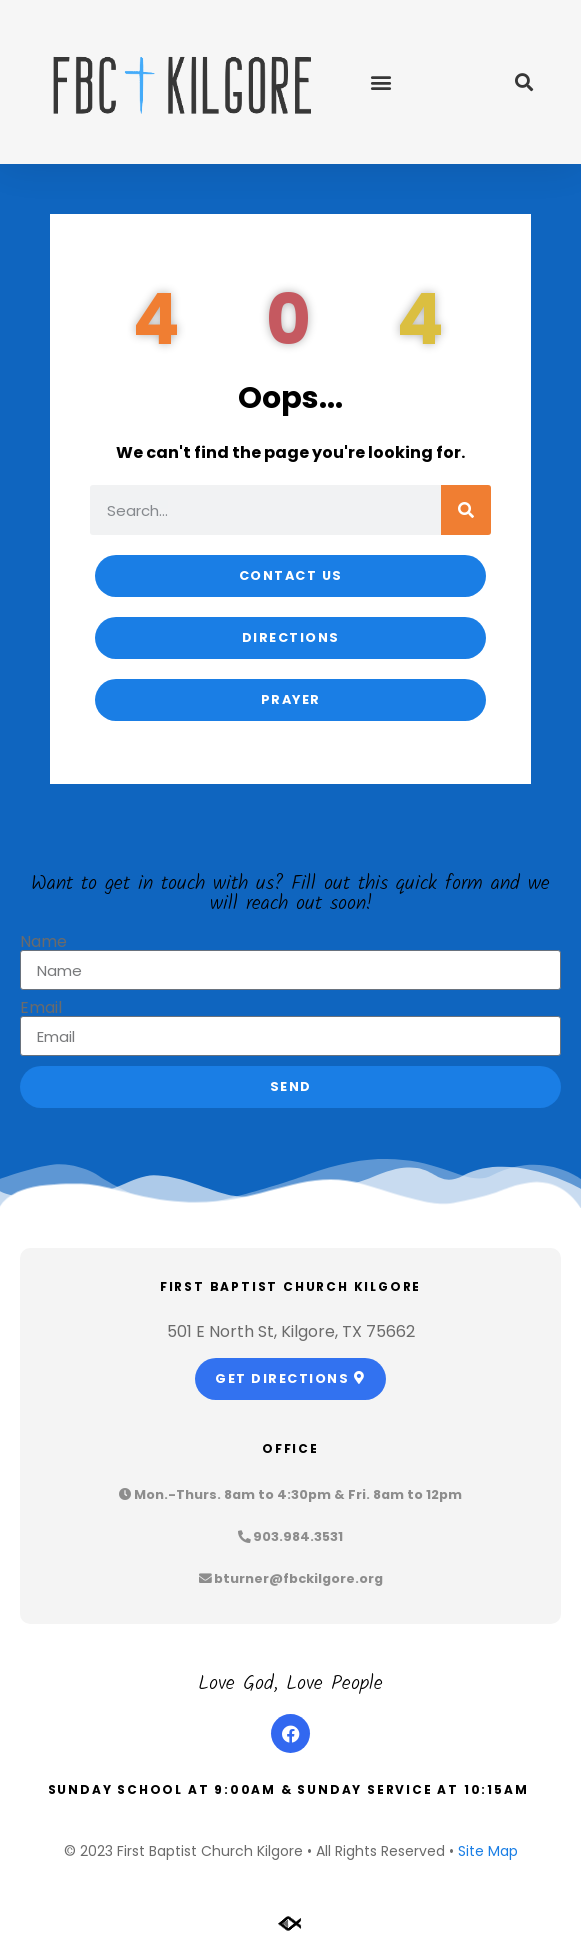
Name (43, 942)
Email (41, 1008)
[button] (381, 82)
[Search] (466, 510)
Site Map (488, 1851)
